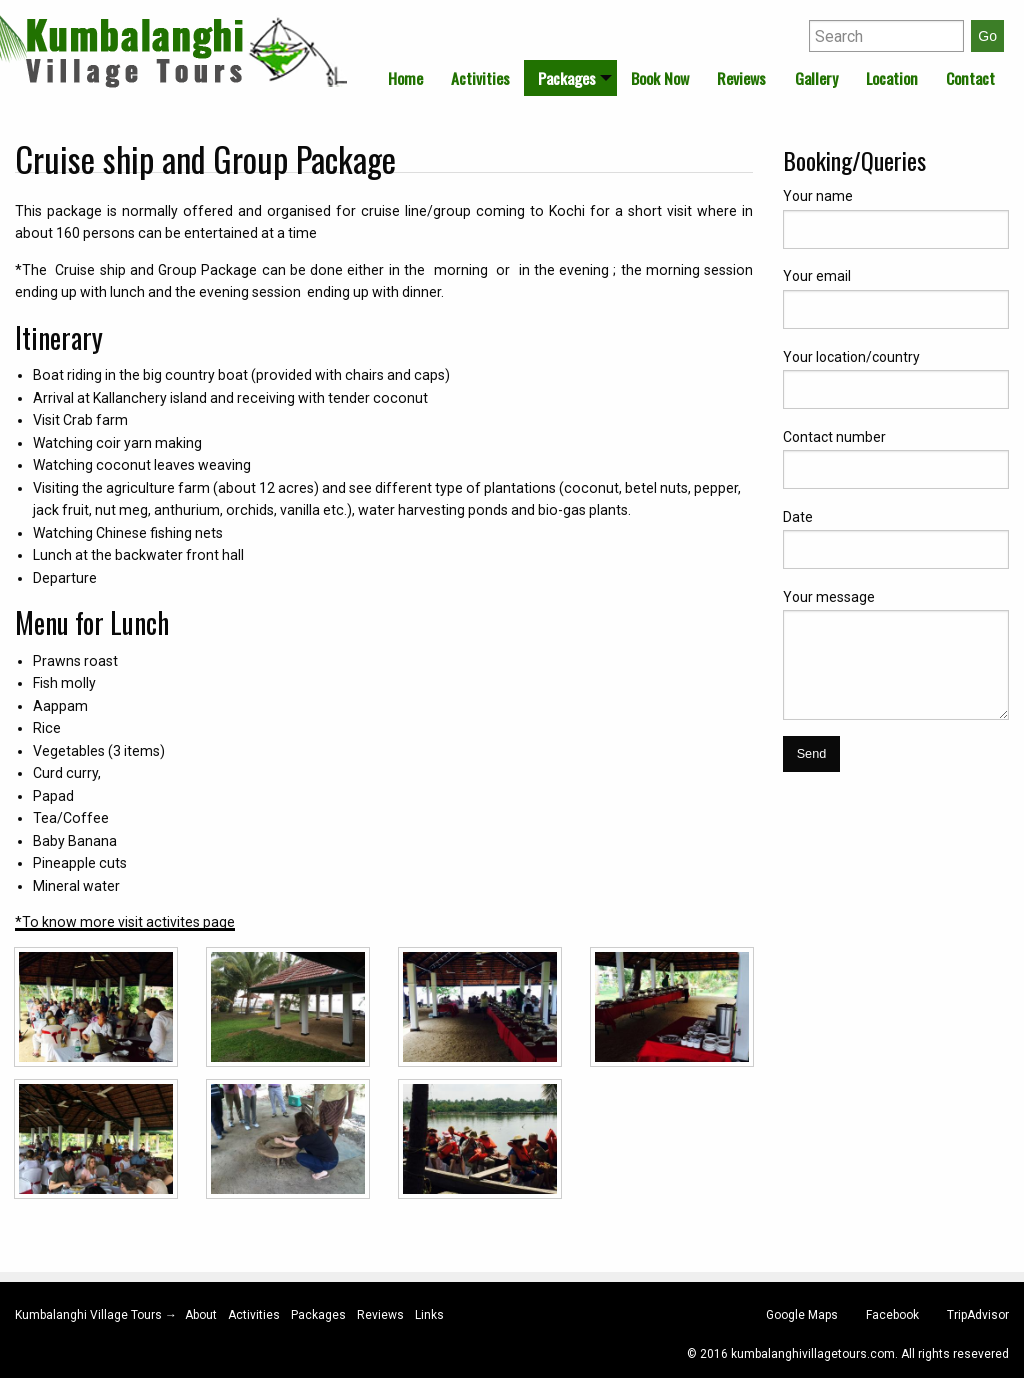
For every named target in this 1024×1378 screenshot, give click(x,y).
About (201, 1315)
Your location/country (851, 357)
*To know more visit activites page (125, 922)
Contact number (834, 437)
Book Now (660, 78)
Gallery (816, 78)
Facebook (892, 1315)
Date (798, 517)
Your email (817, 276)
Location (892, 78)
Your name (818, 196)
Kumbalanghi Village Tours (90, 1315)
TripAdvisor (978, 1315)
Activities (480, 78)
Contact (970, 78)
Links (429, 1315)
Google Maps (802, 1315)
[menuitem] (405, 78)
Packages (567, 78)
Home (405, 78)
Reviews (741, 78)
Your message (829, 597)
